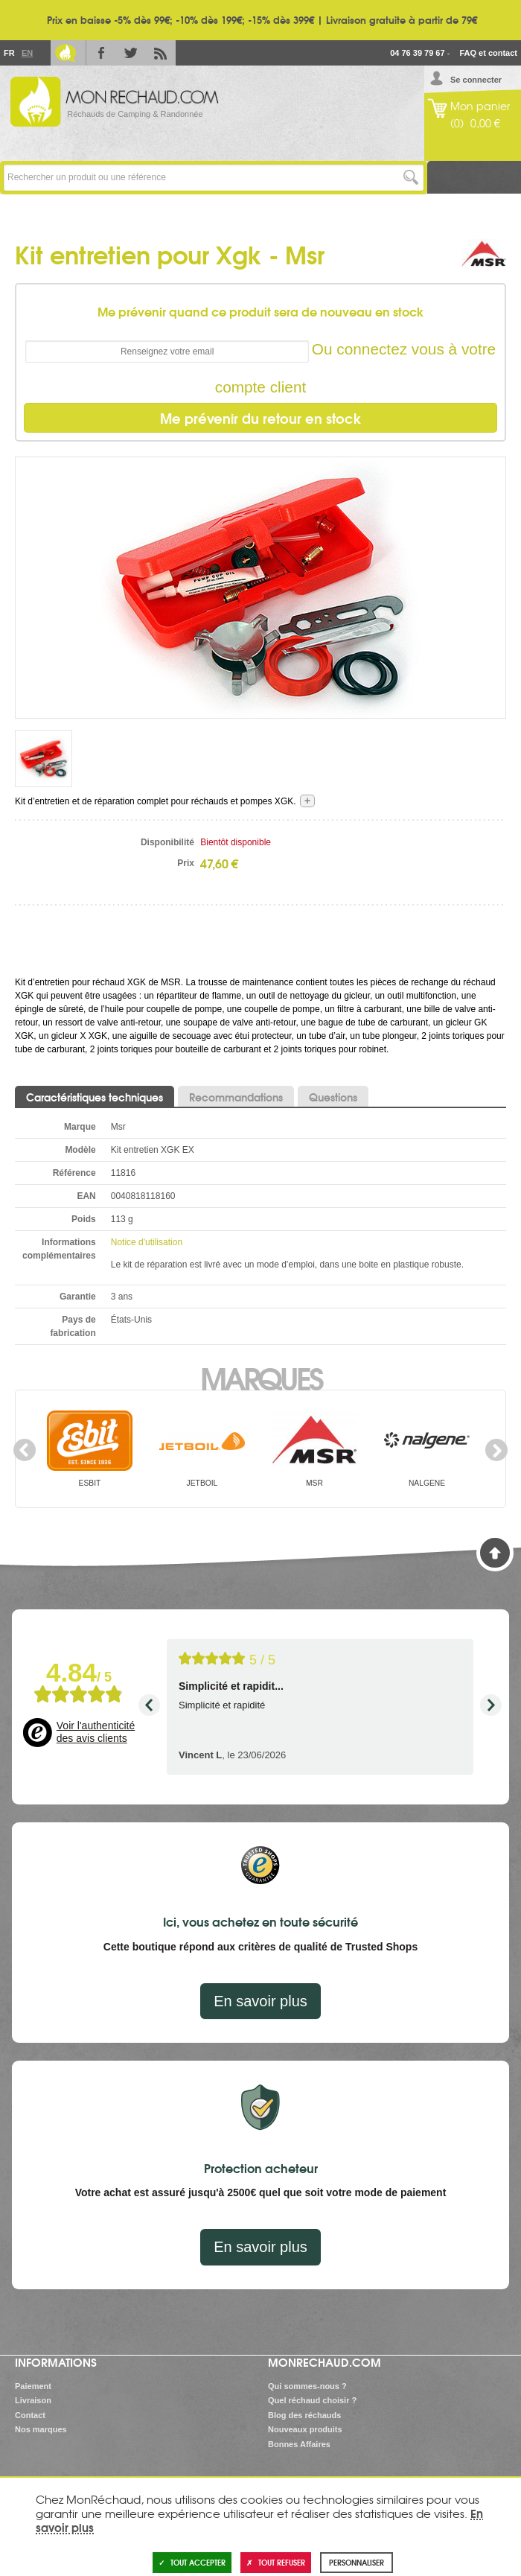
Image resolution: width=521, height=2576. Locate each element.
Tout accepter (192, 2562)
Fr (9, 52)
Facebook (101, 53)
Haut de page (495, 1552)
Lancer (410, 177)
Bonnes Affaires (299, 2444)
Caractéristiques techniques (94, 1097)
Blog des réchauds (304, 2415)
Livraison (33, 2400)
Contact (30, 2415)
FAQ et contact (488, 52)
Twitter (131, 53)
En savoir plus (260, 2001)
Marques (261, 1377)
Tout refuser (275, 2562)
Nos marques (41, 2429)
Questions (333, 1097)
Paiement (33, 2386)
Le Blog (65, 53)
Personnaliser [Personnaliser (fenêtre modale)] (356, 2562)
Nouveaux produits (305, 2429)
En (27, 52)
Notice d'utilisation (146, 1242)
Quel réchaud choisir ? (312, 2400)
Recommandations (236, 1097)
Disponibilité (167, 842)
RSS (161, 53)
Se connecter (476, 79)
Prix (185, 863)
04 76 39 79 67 (417, 52)
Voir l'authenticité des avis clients (96, 1732)
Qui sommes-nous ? (307, 2386)
